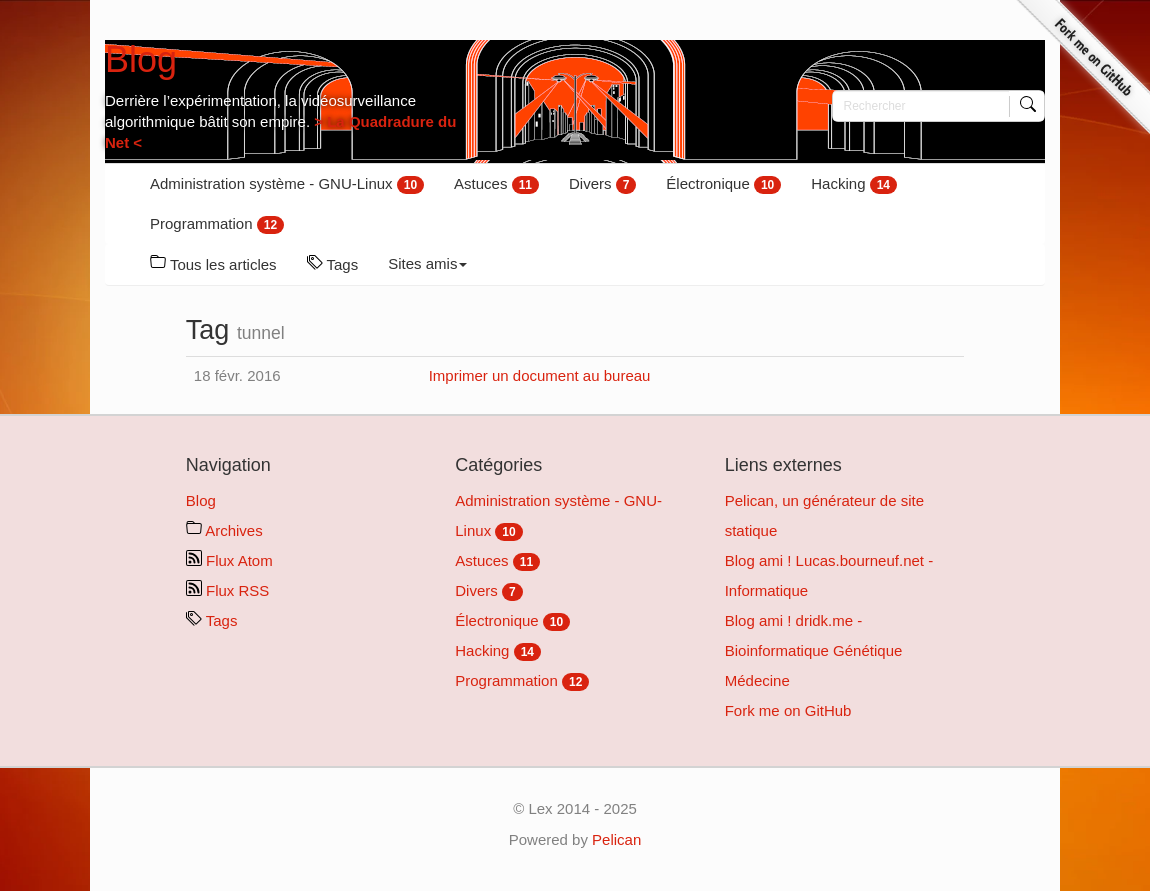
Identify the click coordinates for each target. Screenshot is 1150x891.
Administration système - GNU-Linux (287, 184)
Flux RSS (228, 590)
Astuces (496, 184)
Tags (333, 263)
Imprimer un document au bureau (540, 375)
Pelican (616, 839)
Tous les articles (213, 263)
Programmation (217, 224)
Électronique (723, 184)
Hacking (854, 184)
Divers (602, 184)
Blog (141, 59)
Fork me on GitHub (788, 710)
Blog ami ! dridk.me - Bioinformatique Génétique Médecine (814, 650)
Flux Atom (229, 560)
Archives (224, 530)
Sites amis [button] (427, 263)
